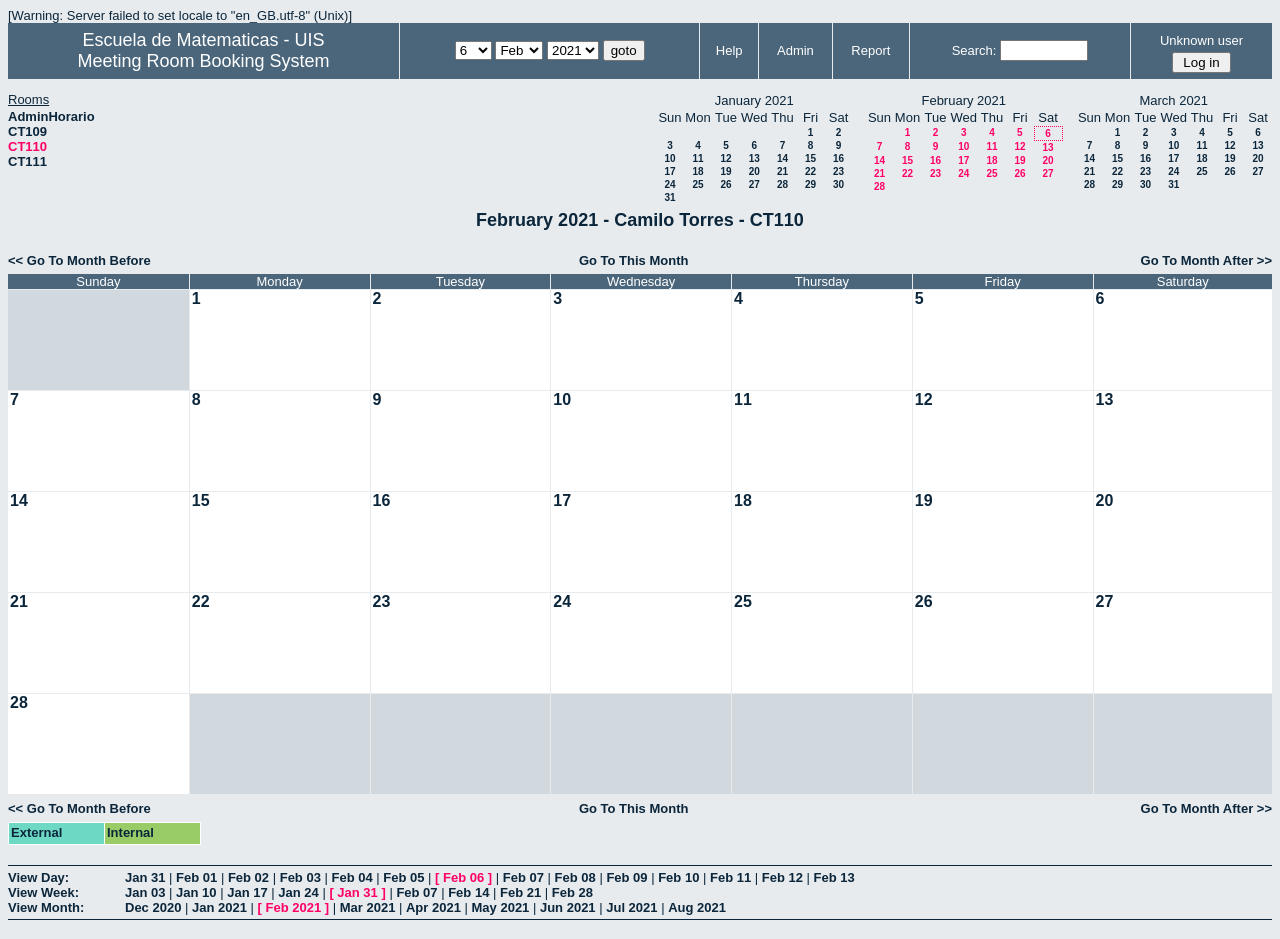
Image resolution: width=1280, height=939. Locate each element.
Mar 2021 (368, 907)
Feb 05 (403, 877)
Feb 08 (575, 877)
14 (782, 158)
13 (754, 158)
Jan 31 (145, 877)
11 (697, 158)
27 (754, 184)
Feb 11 (730, 877)
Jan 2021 (219, 907)
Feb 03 (300, 877)
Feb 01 (196, 877)
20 (754, 171)
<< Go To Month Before (79, 260)
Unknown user (1201, 40)
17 (669, 171)
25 (697, 184)
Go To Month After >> (1206, 260)
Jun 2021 (568, 907)
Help (729, 50)
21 (782, 171)
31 (669, 197)
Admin (795, 50)
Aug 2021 (697, 907)
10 (669, 158)
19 (725, 171)
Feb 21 (520, 892)
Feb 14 (468, 892)
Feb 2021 (294, 907)
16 (838, 158)
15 (810, 158)
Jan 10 (196, 892)
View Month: (46, 907)
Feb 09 (626, 877)
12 (725, 158)
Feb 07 (523, 877)
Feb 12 (782, 877)
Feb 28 (572, 892)
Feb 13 (834, 877)
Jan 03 (145, 892)
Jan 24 (298, 892)
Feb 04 (351, 877)
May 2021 (501, 907)
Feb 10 (678, 877)
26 (725, 184)
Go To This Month (634, 260)
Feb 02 (248, 877)
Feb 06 (463, 877)
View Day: (38, 877)
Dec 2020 (153, 907)
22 (810, 171)
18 (697, 171)
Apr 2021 (433, 907)
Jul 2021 (631, 907)
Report (870, 50)
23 (838, 171)
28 (782, 184)
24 (669, 184)
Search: (974, 50)
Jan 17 (247, 892)
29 (810, 184)
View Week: (43, 892)
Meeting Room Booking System (203, 61)
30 (838, 184)
